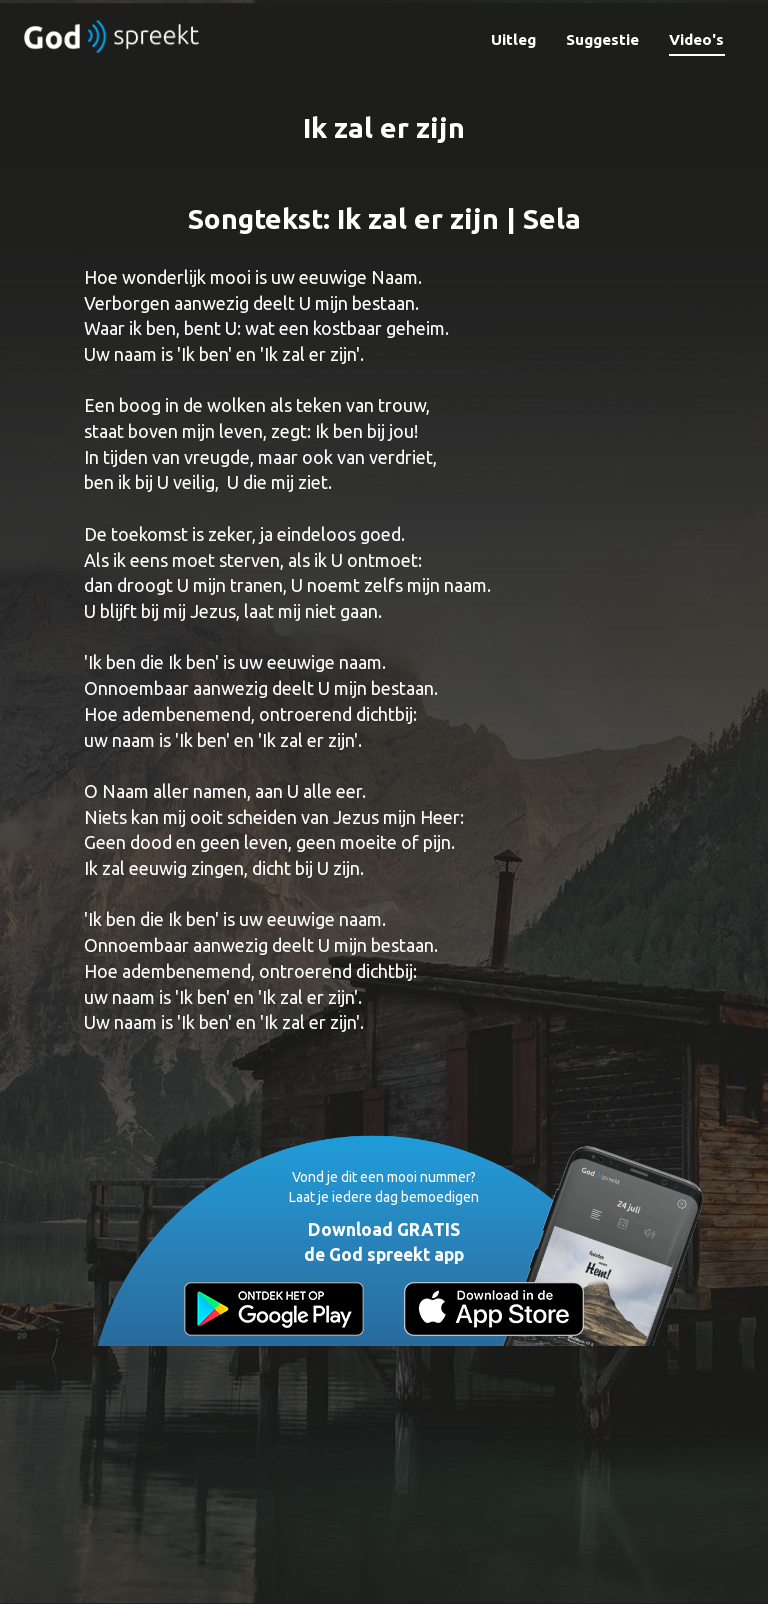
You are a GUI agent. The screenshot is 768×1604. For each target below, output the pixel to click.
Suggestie (602, 39)
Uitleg (513, 39)
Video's (696, 39)
